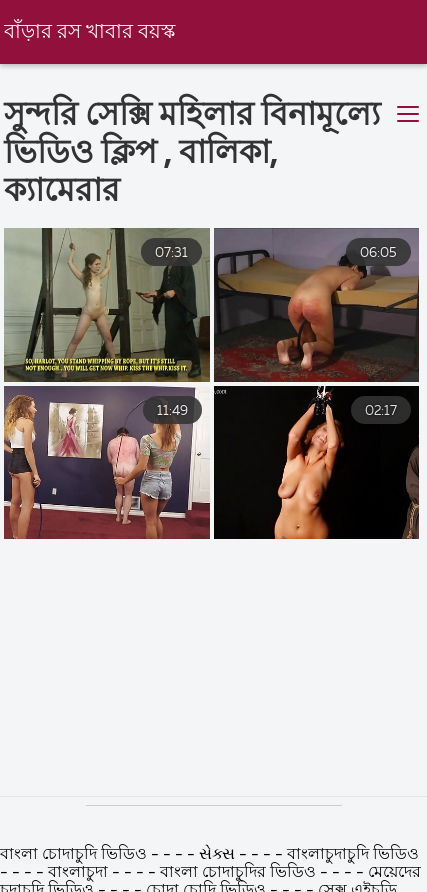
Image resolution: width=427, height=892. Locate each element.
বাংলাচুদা (78, 873)
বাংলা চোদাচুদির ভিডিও (240, 873)
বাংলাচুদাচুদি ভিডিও (353, 855)
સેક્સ (217, 855)
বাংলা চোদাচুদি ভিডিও (75, 855)
